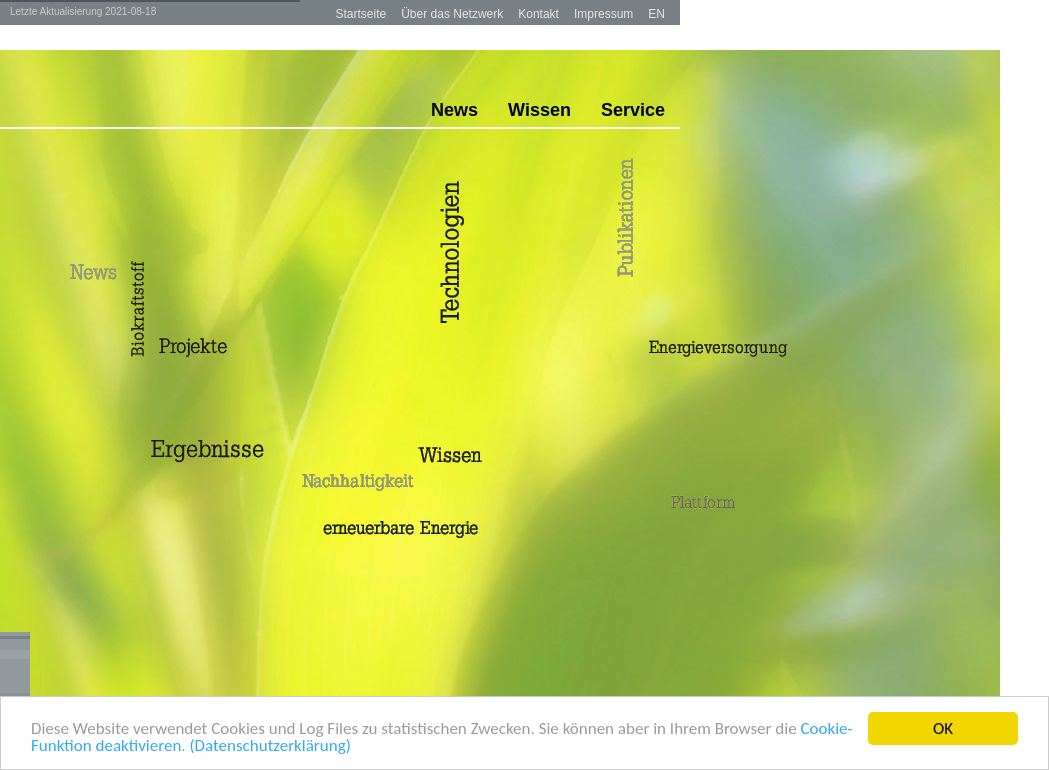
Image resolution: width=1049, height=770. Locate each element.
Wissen (539, 110)
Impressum (603, 14)
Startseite (360, 14)
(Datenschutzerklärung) (269, 746)
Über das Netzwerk (452, 14)
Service (633, 110)
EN (656, 14)
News (454, 110)
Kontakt (538, 14)
